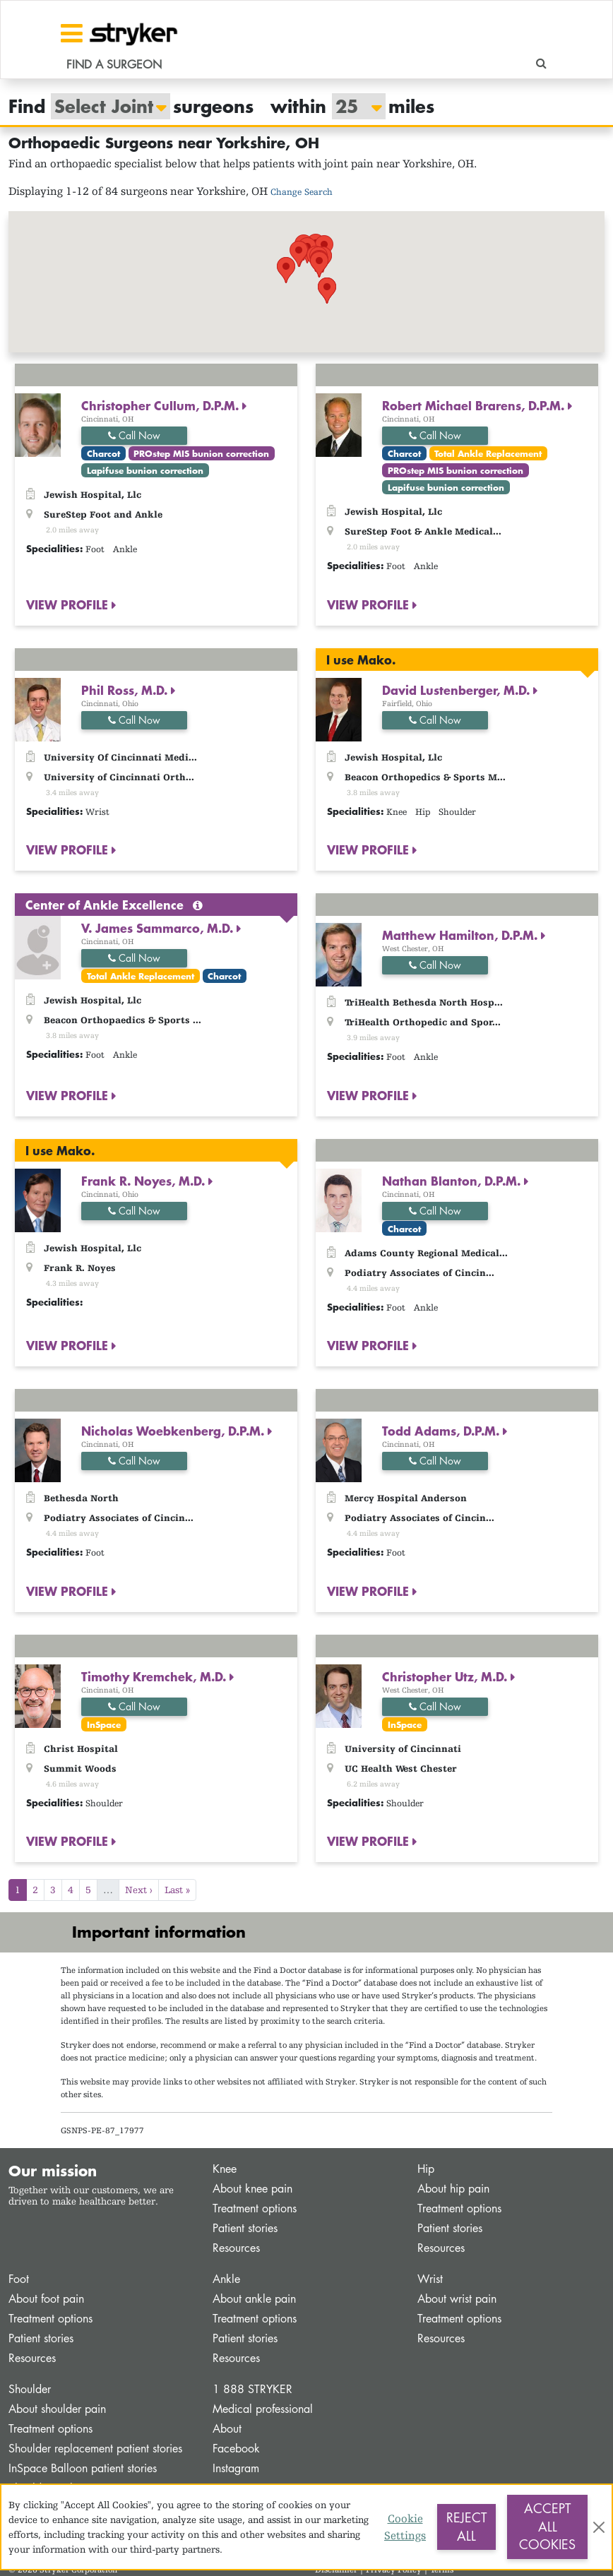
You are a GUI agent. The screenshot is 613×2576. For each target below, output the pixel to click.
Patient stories (245, 2228)
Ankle (226, 2279)
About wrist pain (456, 2298)
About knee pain (252, 2188)
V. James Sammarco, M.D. (159, 928)
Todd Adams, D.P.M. (442, 1430)
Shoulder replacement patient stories (95, 2448)
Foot (18, 2279)
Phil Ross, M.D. (126, 690)
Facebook (236, 2448)
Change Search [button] (301, 191)
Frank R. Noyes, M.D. (144, 1180)
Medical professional (263, 2409)
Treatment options (255, 2208)
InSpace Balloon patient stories (82, 2468)
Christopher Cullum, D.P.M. (161, 405)
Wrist (430, 2279)
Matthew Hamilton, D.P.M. (461, 935)
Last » (177, 1889)
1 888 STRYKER (252, 2389)
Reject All (466, 2526)
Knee (225, 2168)
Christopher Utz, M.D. (446, 1676)
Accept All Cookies (547, 2526)
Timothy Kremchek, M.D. (155, 1676)
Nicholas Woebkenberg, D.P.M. (174, 1430)
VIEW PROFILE (69, 604)
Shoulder (29, 2389)
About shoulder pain (57, 2409)
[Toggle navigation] (72, 33)
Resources (236, 2248)
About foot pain (46, 2298)
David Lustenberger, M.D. (457, 690)
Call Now (134, 435)
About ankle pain (254, 2298)
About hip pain (453, 2188)
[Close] (599, 2527)
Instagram (236, 2468)
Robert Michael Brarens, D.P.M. (475, 405)
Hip (425, 2168)
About (227, 2428)
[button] (267, 276)
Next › (139, 1889)
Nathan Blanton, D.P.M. (453, 1180)
